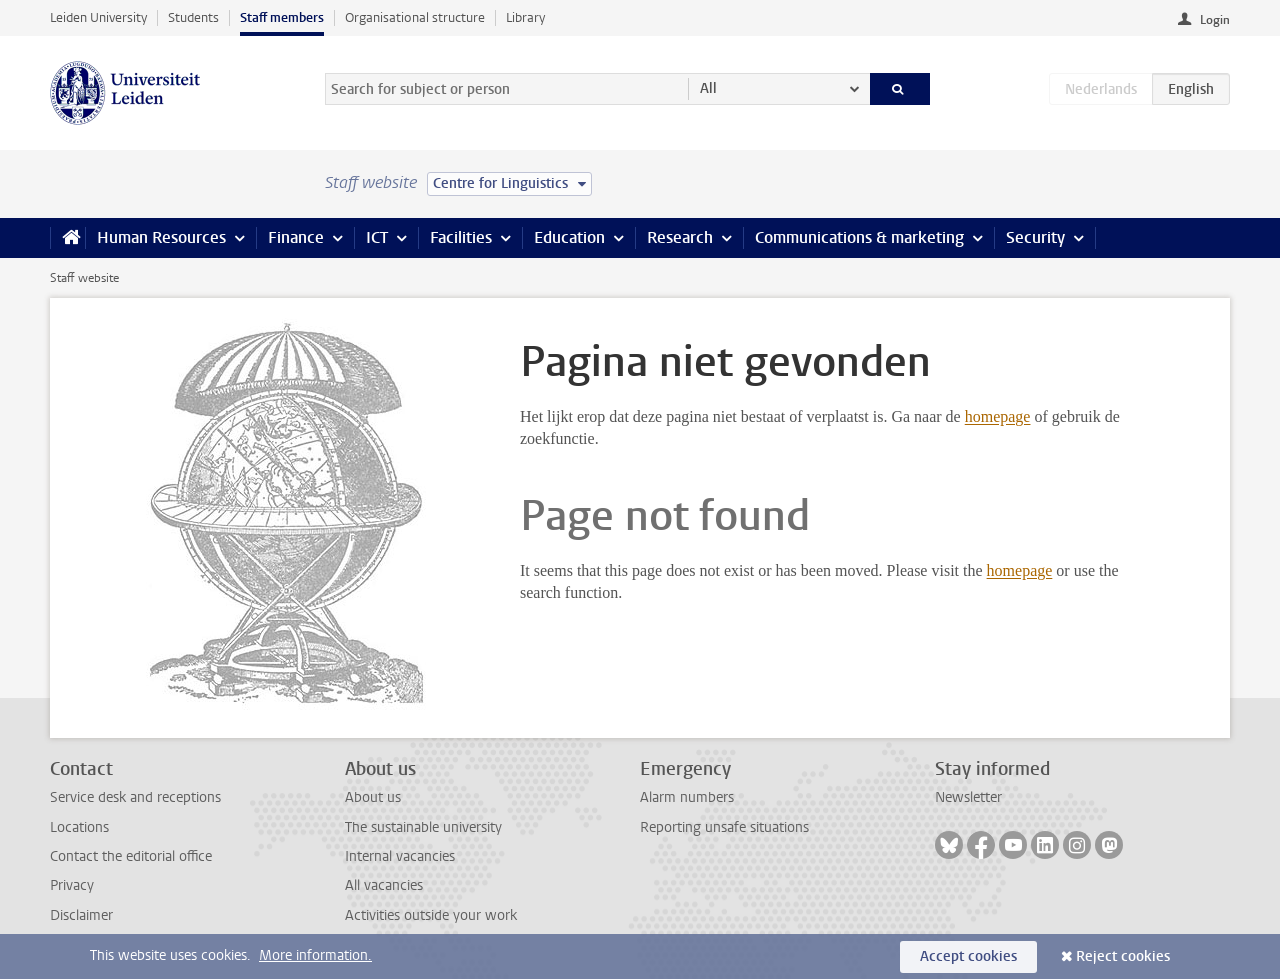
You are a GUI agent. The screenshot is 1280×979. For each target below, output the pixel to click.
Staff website (84, 278)
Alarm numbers (687, 797)
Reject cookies (1123, 956)
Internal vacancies (400, 856)
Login (1215, 20)
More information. (315, 955)
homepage (998, 416)
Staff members (282, 17)
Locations (79, 827)
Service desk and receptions (135, 797)
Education (569, 237)
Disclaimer (81, 915)
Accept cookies (968, 956)
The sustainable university (423, 827)
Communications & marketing (859, 237)
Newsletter (968, 797)
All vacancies (384, 885)
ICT (377, 237)
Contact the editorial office (131, 856)
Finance (296, 237)
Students (193, 17)
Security (1035, 237)
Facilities (461, 237)
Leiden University (98, 17)
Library (525, 17)
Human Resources (161, 237)
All (708, 88)
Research (680, 237)
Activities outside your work (431, 915)
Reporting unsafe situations (724, 827)
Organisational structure (415, 17)
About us (373, 797)
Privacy (72, 885)
